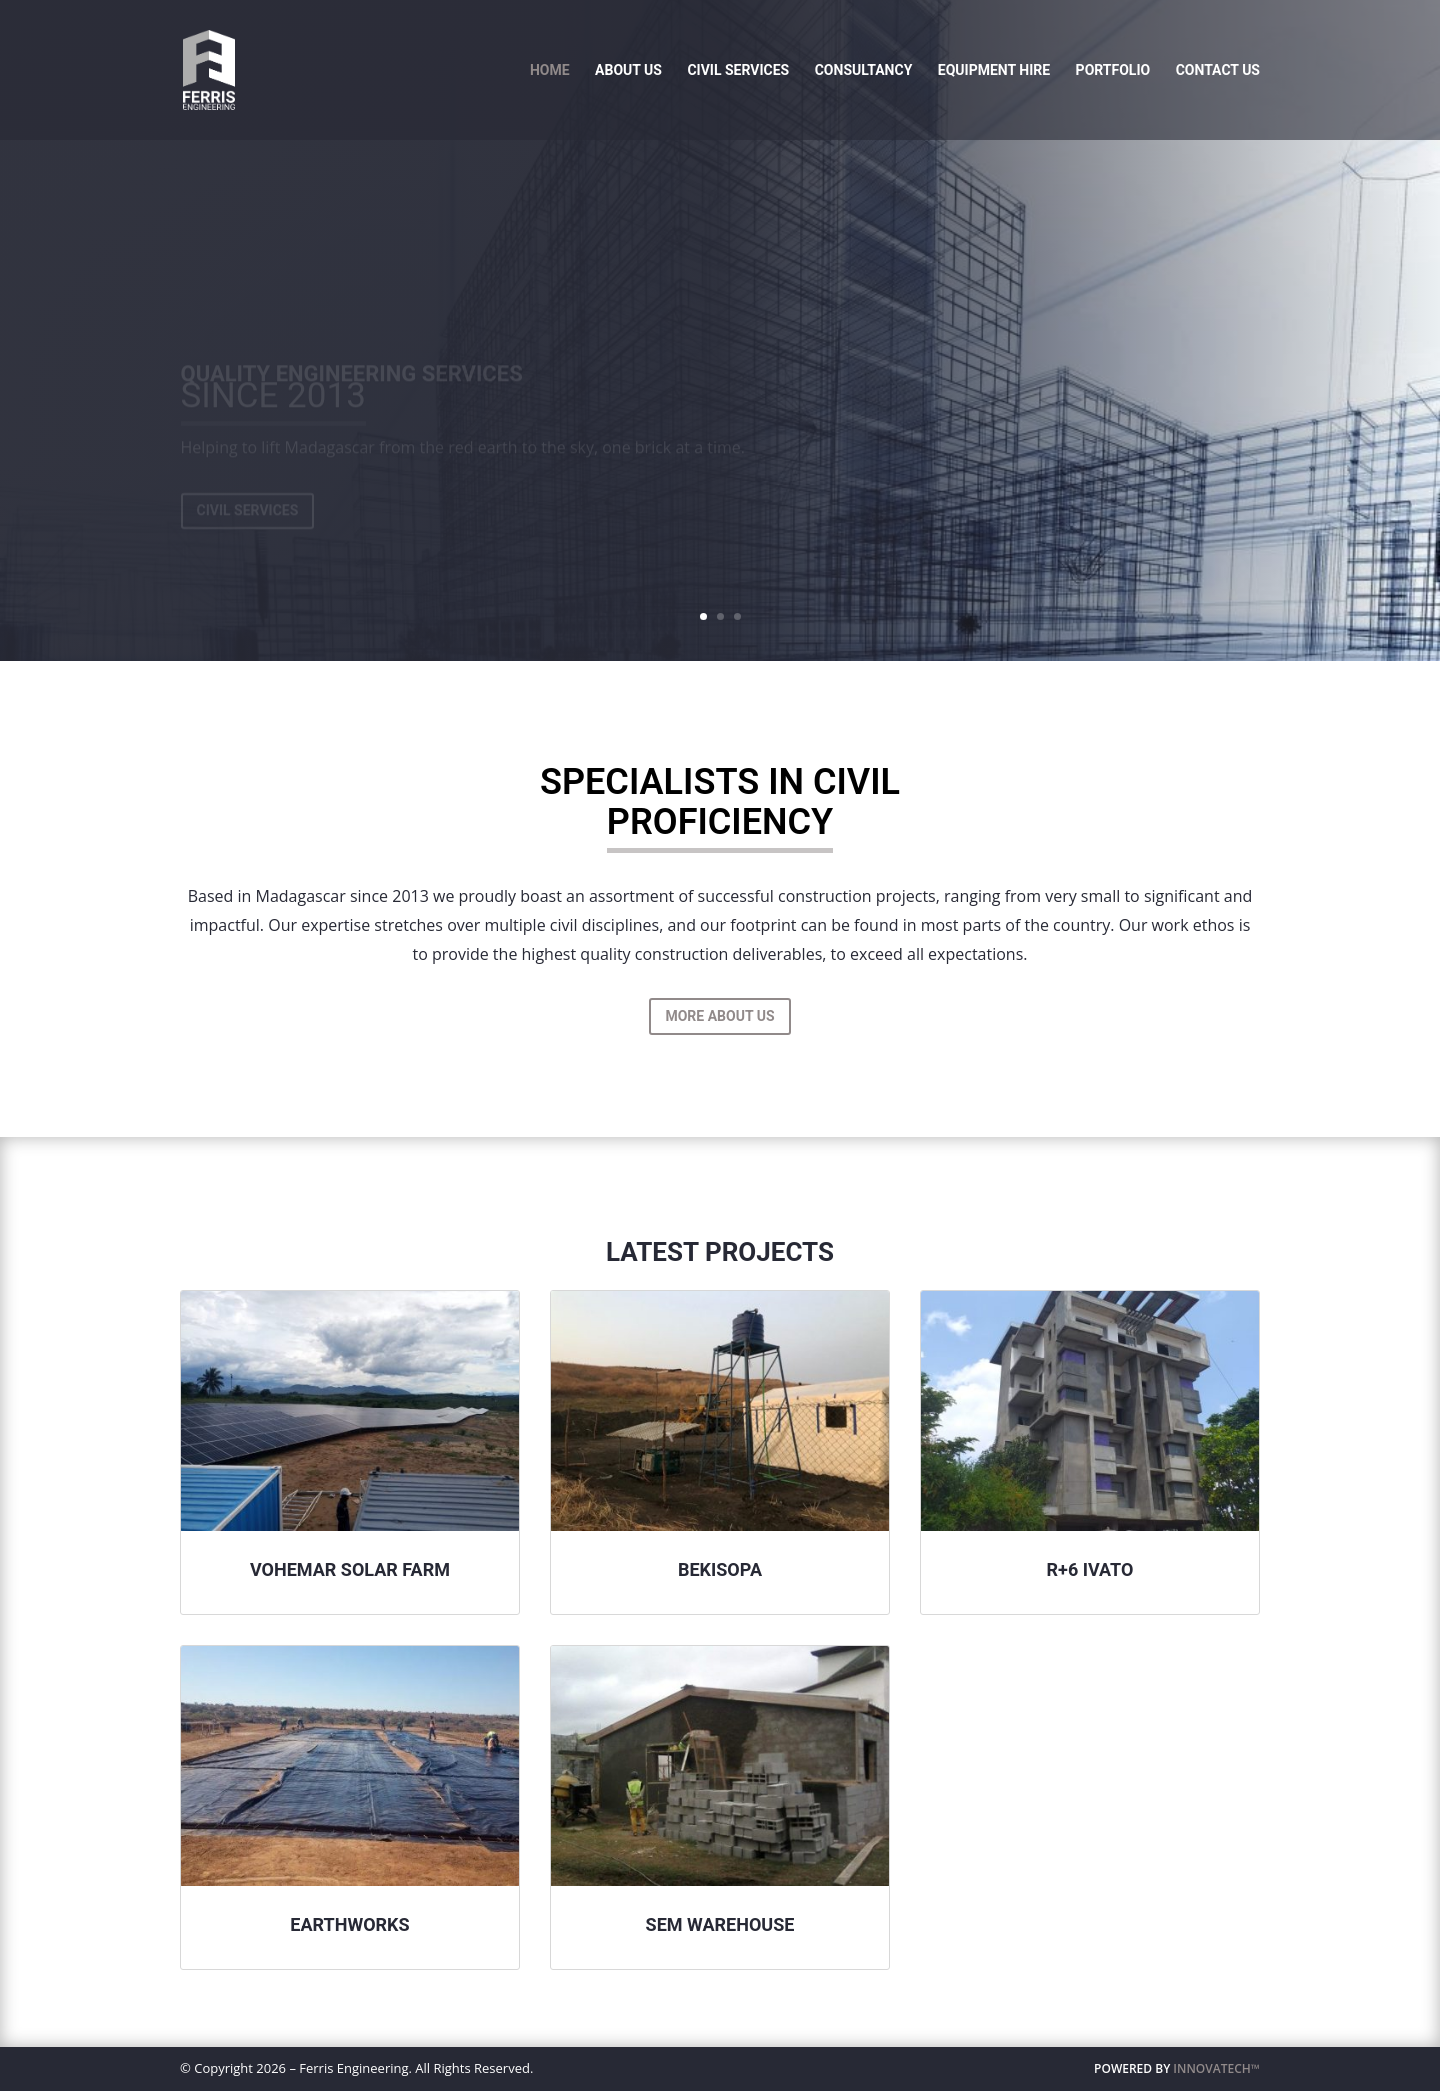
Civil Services (738, 70)
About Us (628, 70)
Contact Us (1218, 70)
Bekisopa (720, 1569)
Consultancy (864, 70)
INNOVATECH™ (1216, 2068)
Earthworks (349, 1924)
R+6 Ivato (1090, 1569)
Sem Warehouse (720, 1924)
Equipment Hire (994, 70)
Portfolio (1113, 70)
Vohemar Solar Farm (350, 1569)
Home (550, 70)
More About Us (719, 1016)
